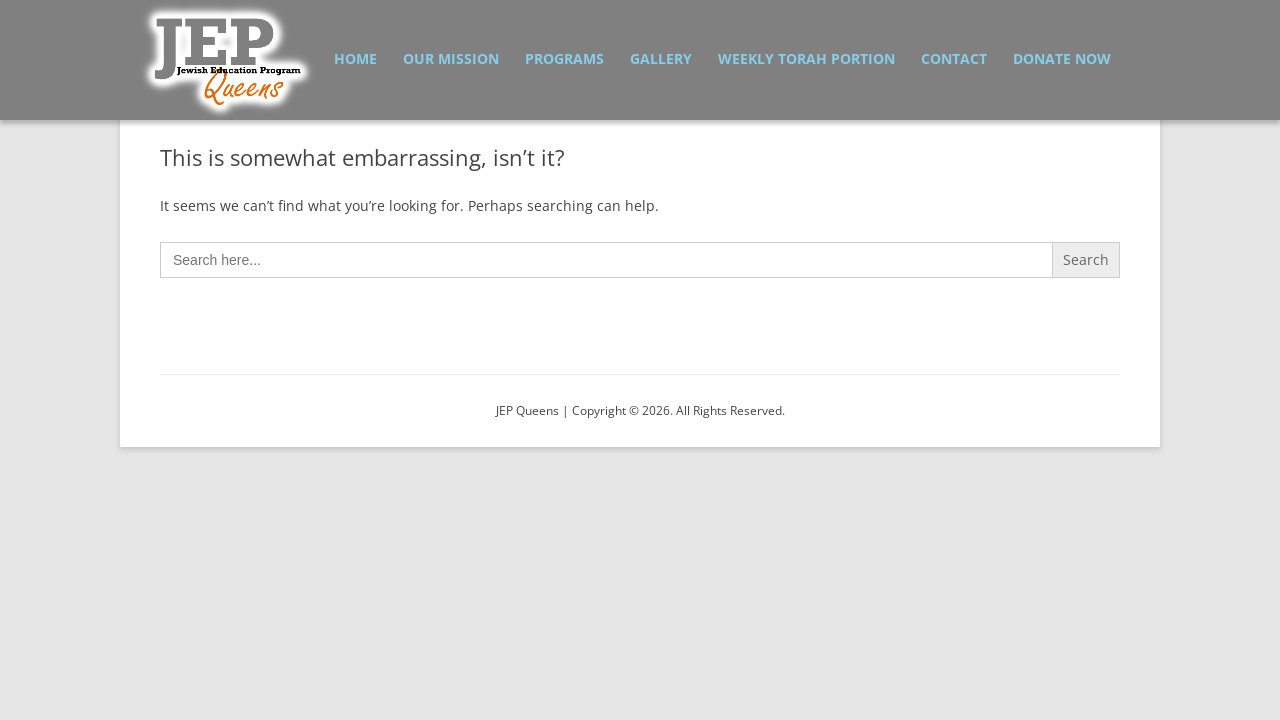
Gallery (661, 58)
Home (355, 58)
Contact (954, 58)
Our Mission (451, 58)
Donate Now (1062, 58)
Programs (564, 58)
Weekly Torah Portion (806, 58)
